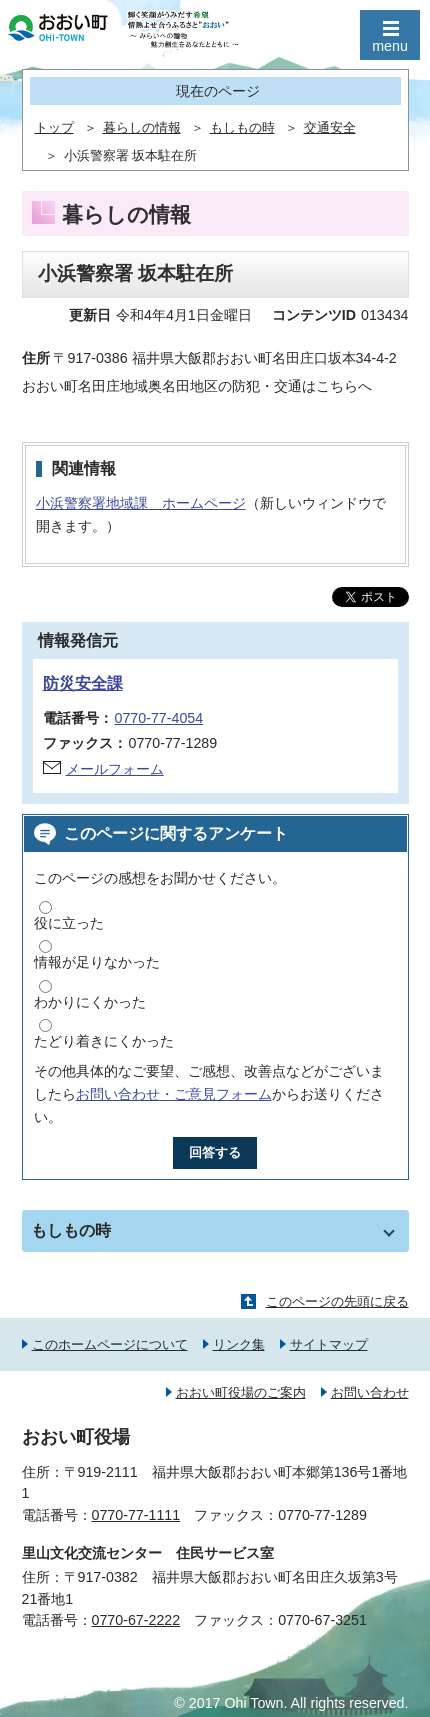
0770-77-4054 (159, 718)
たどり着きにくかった (104, 1041)
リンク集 (239, 1344)
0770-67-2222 (136, 1620)
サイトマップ (329, 1344)
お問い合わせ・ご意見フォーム (174, 1094)
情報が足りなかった (97, 962)
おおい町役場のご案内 (241, 1392)
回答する (215, 1152)
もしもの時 (242, 128)
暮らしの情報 (142, 128)
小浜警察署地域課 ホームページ (141, 503)
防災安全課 (83, 683)
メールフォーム (115, 769)
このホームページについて (110, 1344)
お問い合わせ (370, 1392)
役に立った (69, 923)
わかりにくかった (90, 1002)
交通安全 (330, 128)
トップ (54, 128)
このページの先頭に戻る (337, 1301)
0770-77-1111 (136, 1515)
